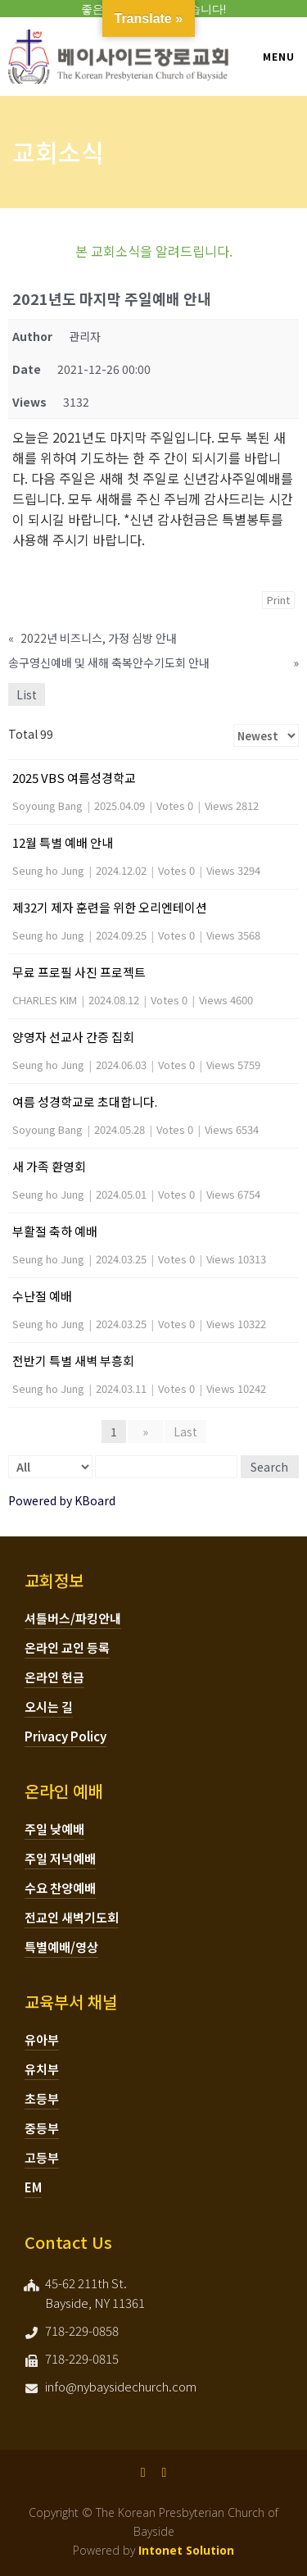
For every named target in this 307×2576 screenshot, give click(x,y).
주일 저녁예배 (60, 1858)
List (26, 694)
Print (278, 600)
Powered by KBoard (61, 1500)
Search (269, 1467)
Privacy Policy (65, 1736)
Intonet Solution (186, 2550)
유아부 (42, 2039)
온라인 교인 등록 (67, 1647)
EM (33, 2187)
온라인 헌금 (54, 1677)
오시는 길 (49, 1706)
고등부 (42, 2157)
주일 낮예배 (54, 1828)
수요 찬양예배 (60, 1887)
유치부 (42, 2069)
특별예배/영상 (61, 1946)
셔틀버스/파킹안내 (73, 1618)
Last (185, 1431)
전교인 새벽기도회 (72, 1917)
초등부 (42, 2098)
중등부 (42, 2128)
